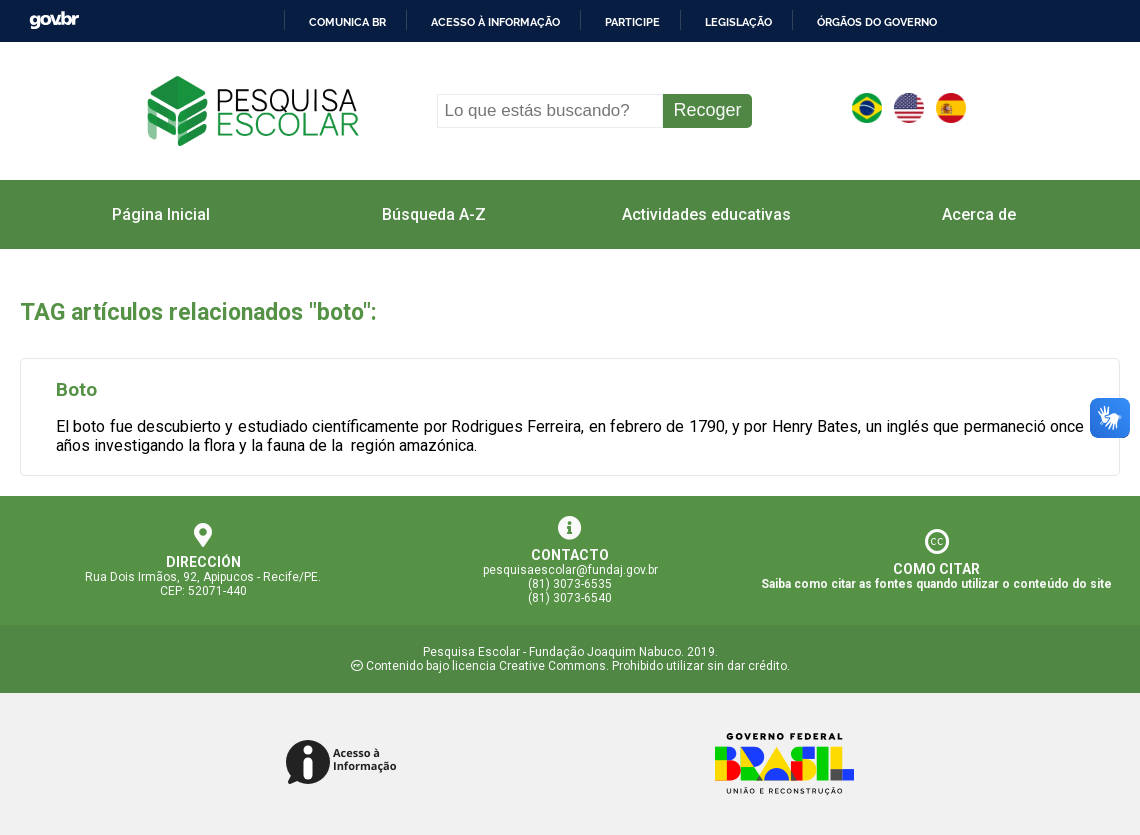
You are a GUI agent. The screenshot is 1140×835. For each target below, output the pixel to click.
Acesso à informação (495, 22)
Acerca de (979, 214)
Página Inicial (161, 214)
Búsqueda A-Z (434, 214)
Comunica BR (347, 22)
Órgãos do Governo (877, 22)
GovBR (54, 20)
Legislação (738, 22)
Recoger (707, 110)
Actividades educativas (706, 214)
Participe (632, 22)
